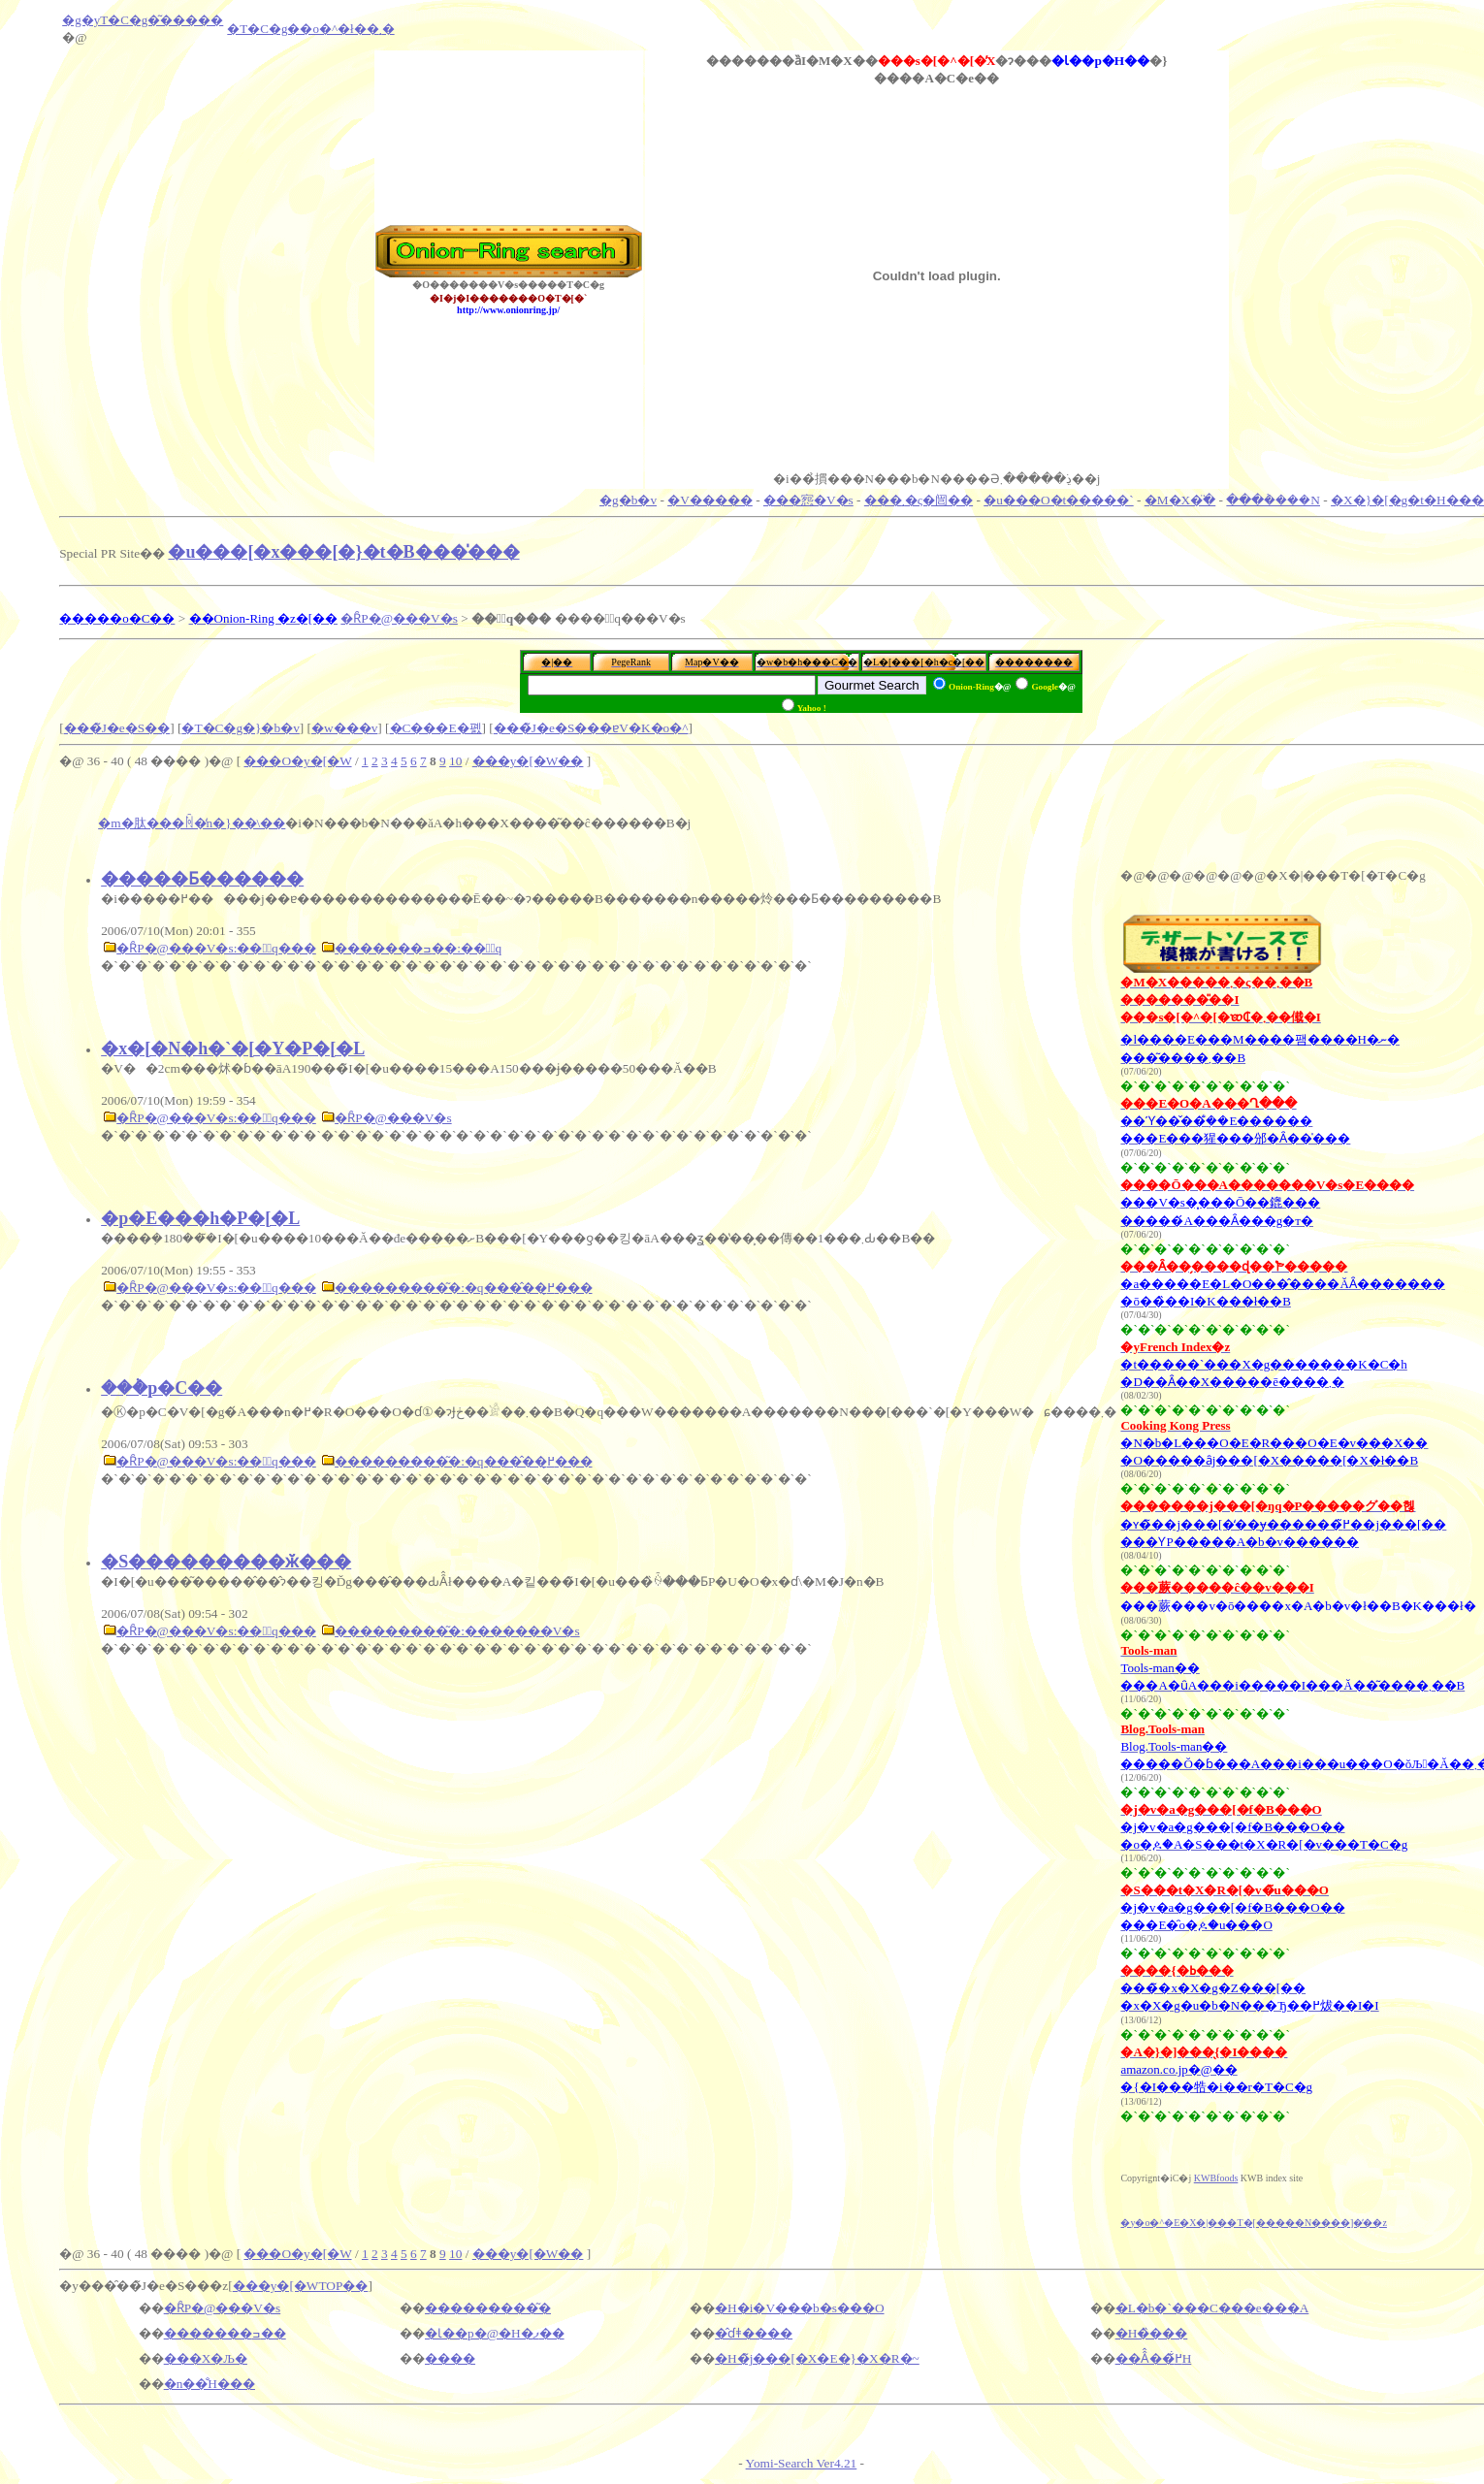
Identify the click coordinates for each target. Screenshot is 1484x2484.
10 (455, 761)
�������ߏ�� (225, 2333)
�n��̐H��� (209, 2383)
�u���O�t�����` (1058, 500)
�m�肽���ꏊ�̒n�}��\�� (191, 823)
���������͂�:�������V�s (457, 1631)
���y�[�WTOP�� (301, 2285)
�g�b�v (628, 500)
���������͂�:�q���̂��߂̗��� (463, 1287)
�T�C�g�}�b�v (240, 728)
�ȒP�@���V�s (399, 618)
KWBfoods (1216, 2178)
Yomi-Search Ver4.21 (801, 2463)
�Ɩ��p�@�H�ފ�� (495, 2333)
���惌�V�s (808, 500)
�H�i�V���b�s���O (799, 2308)
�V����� (710, 500)
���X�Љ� (205, 2358)
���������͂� (488, 2308)
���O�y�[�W (297, 761)
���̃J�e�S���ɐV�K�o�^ (591, 728)
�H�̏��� (1151, 2333)
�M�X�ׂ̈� (1180, 500)
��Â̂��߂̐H (1153, 2358)
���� (450, 2358)
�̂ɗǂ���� (753, 2333)
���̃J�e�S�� (117, 728)
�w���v (344, 728)
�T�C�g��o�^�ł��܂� (310, 28)
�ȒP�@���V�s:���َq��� (216, 948)
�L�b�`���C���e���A (1212, 2308)
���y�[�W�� (528, 761)
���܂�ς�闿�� (918, 500)
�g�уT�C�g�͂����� (142, 20)
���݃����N (1273, 500)
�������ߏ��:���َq (418, 948)
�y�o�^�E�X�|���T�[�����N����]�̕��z (1253, 2222)
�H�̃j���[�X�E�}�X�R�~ (817, 2358)
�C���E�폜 (436, 728)
